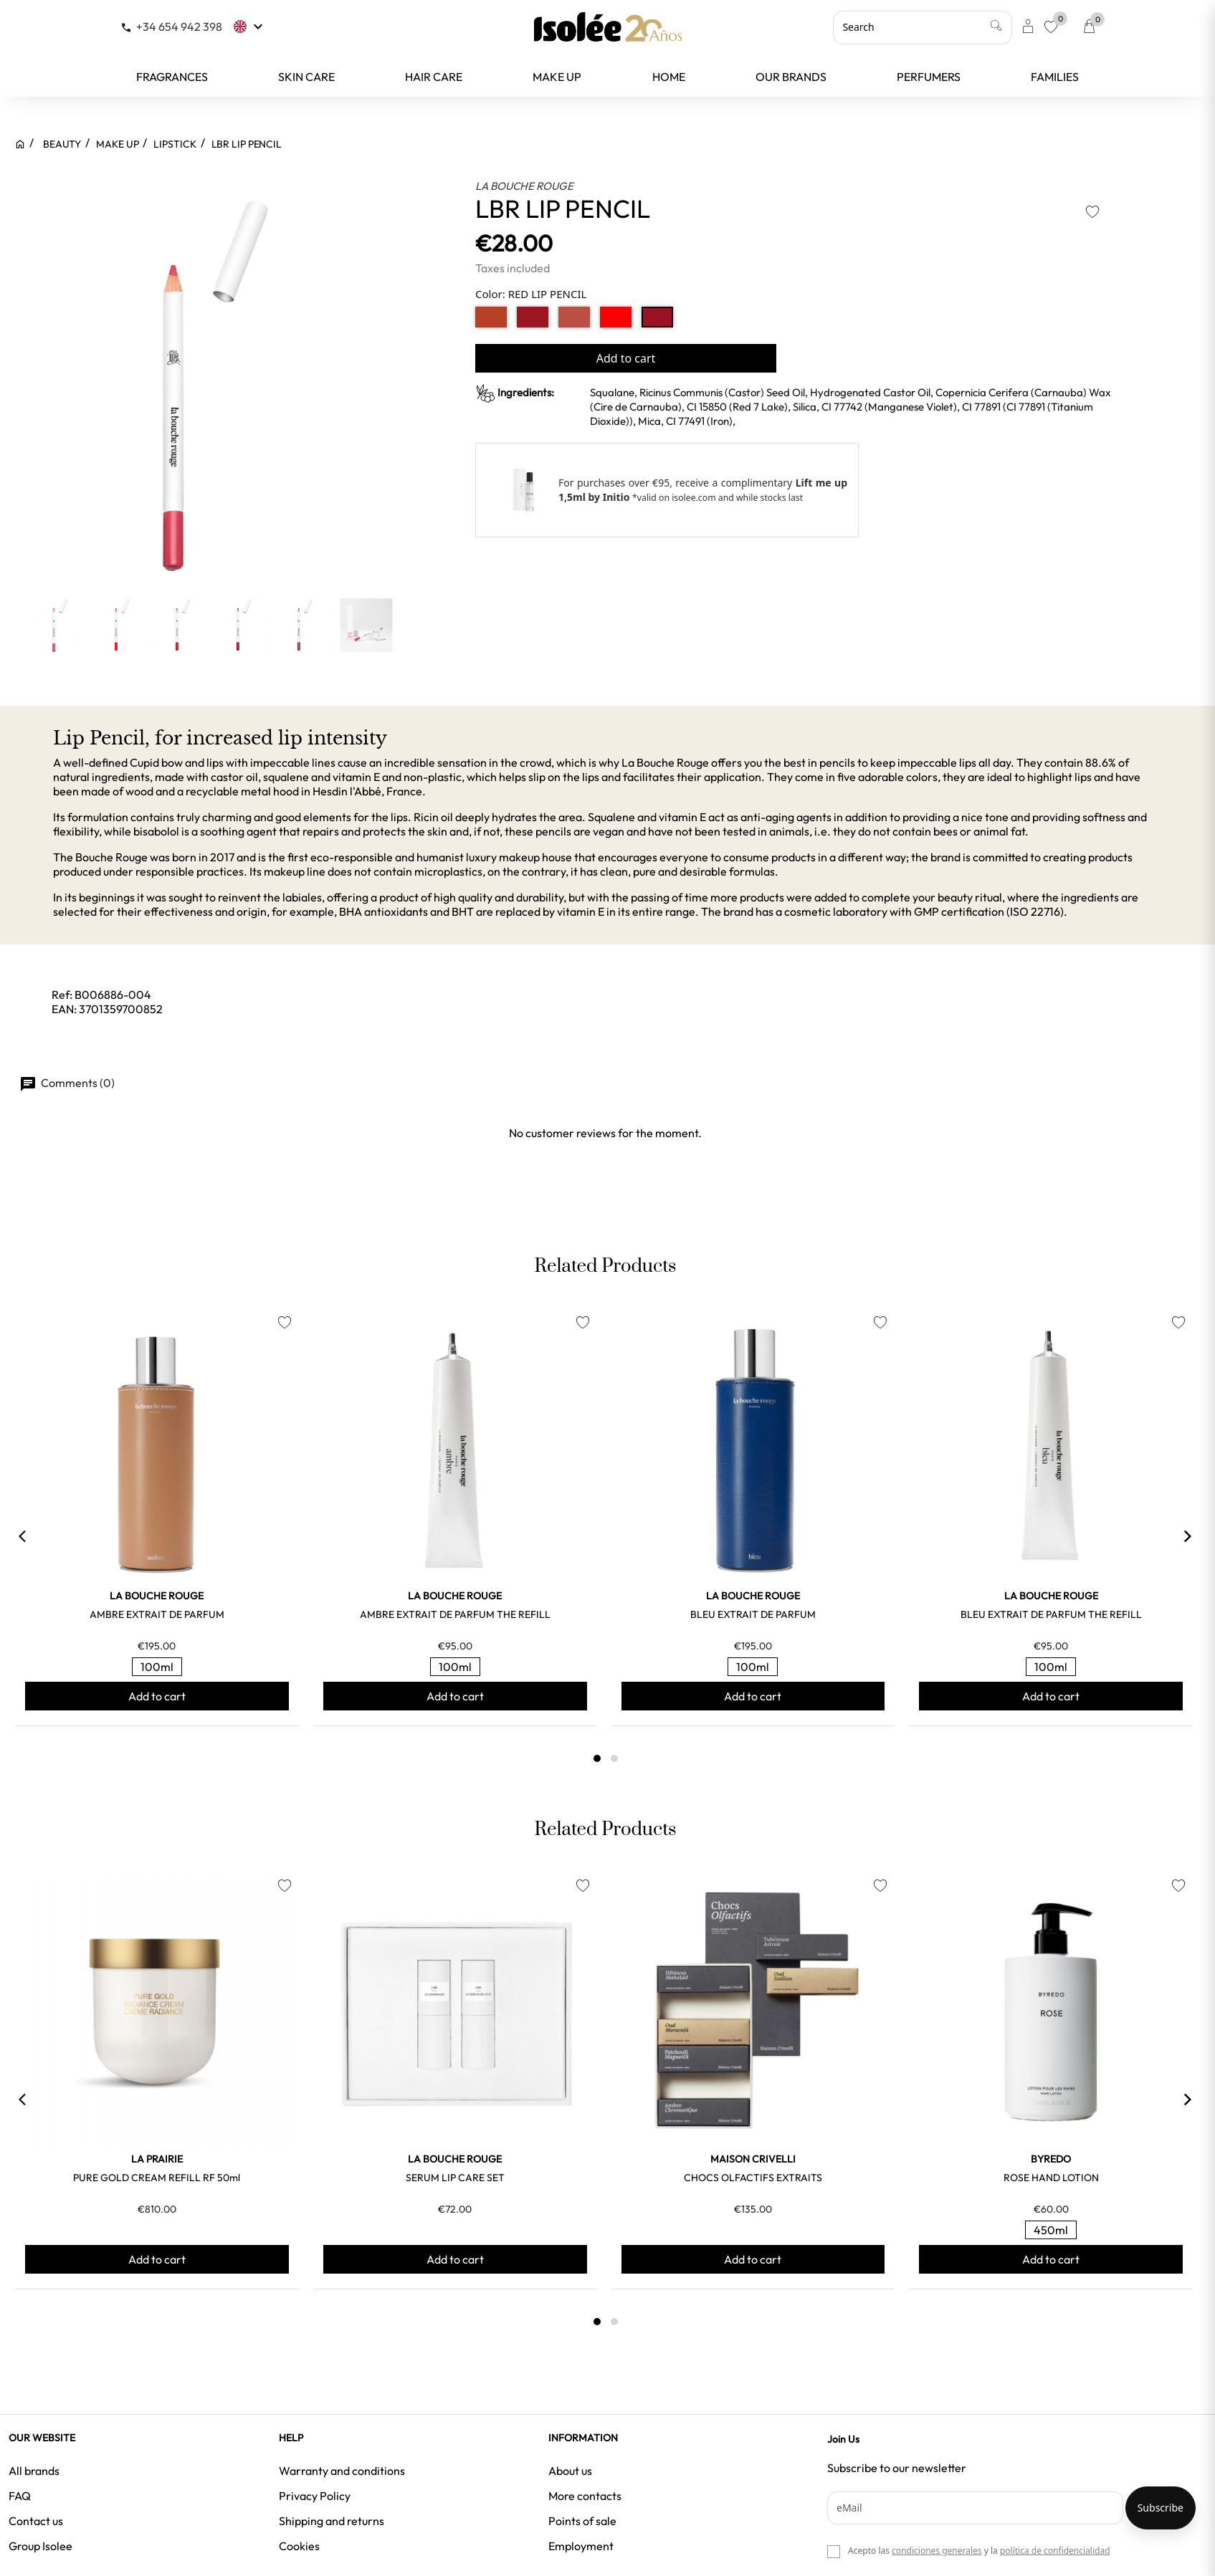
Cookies (299, 2546)
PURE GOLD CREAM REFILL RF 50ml (156, 2177)
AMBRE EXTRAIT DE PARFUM (157, 1614)
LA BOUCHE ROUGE (524, 186)
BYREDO (1051, 2159)
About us (570, 2471)
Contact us (36, 2521)
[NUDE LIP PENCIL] (574, 317)
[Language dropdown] (250, 26)
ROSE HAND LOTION (1051, 2177)
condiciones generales (936, 2550)
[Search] (922, 27)
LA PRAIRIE (157, 2159)
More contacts (584, 2496)
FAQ (20, 2496)
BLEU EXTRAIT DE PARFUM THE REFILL (1051, 1614)
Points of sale (582, 2521)
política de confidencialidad (1055, 2550)
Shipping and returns (331, 2521)
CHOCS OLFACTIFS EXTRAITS (753, 2177)
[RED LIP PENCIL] (657, 317)
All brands (34, 2471)
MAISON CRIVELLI (753, 2159)
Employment (581, 2546)
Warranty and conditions (342, 2471)
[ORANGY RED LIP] (616, 317)
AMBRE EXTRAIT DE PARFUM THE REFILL (455, 1614)
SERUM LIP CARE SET (455, 2177)
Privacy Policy (315, 2496)
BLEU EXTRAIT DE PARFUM (753, 1614)
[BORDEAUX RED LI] (532, 317)
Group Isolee (40, 2546)
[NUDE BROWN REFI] (491, 317)
